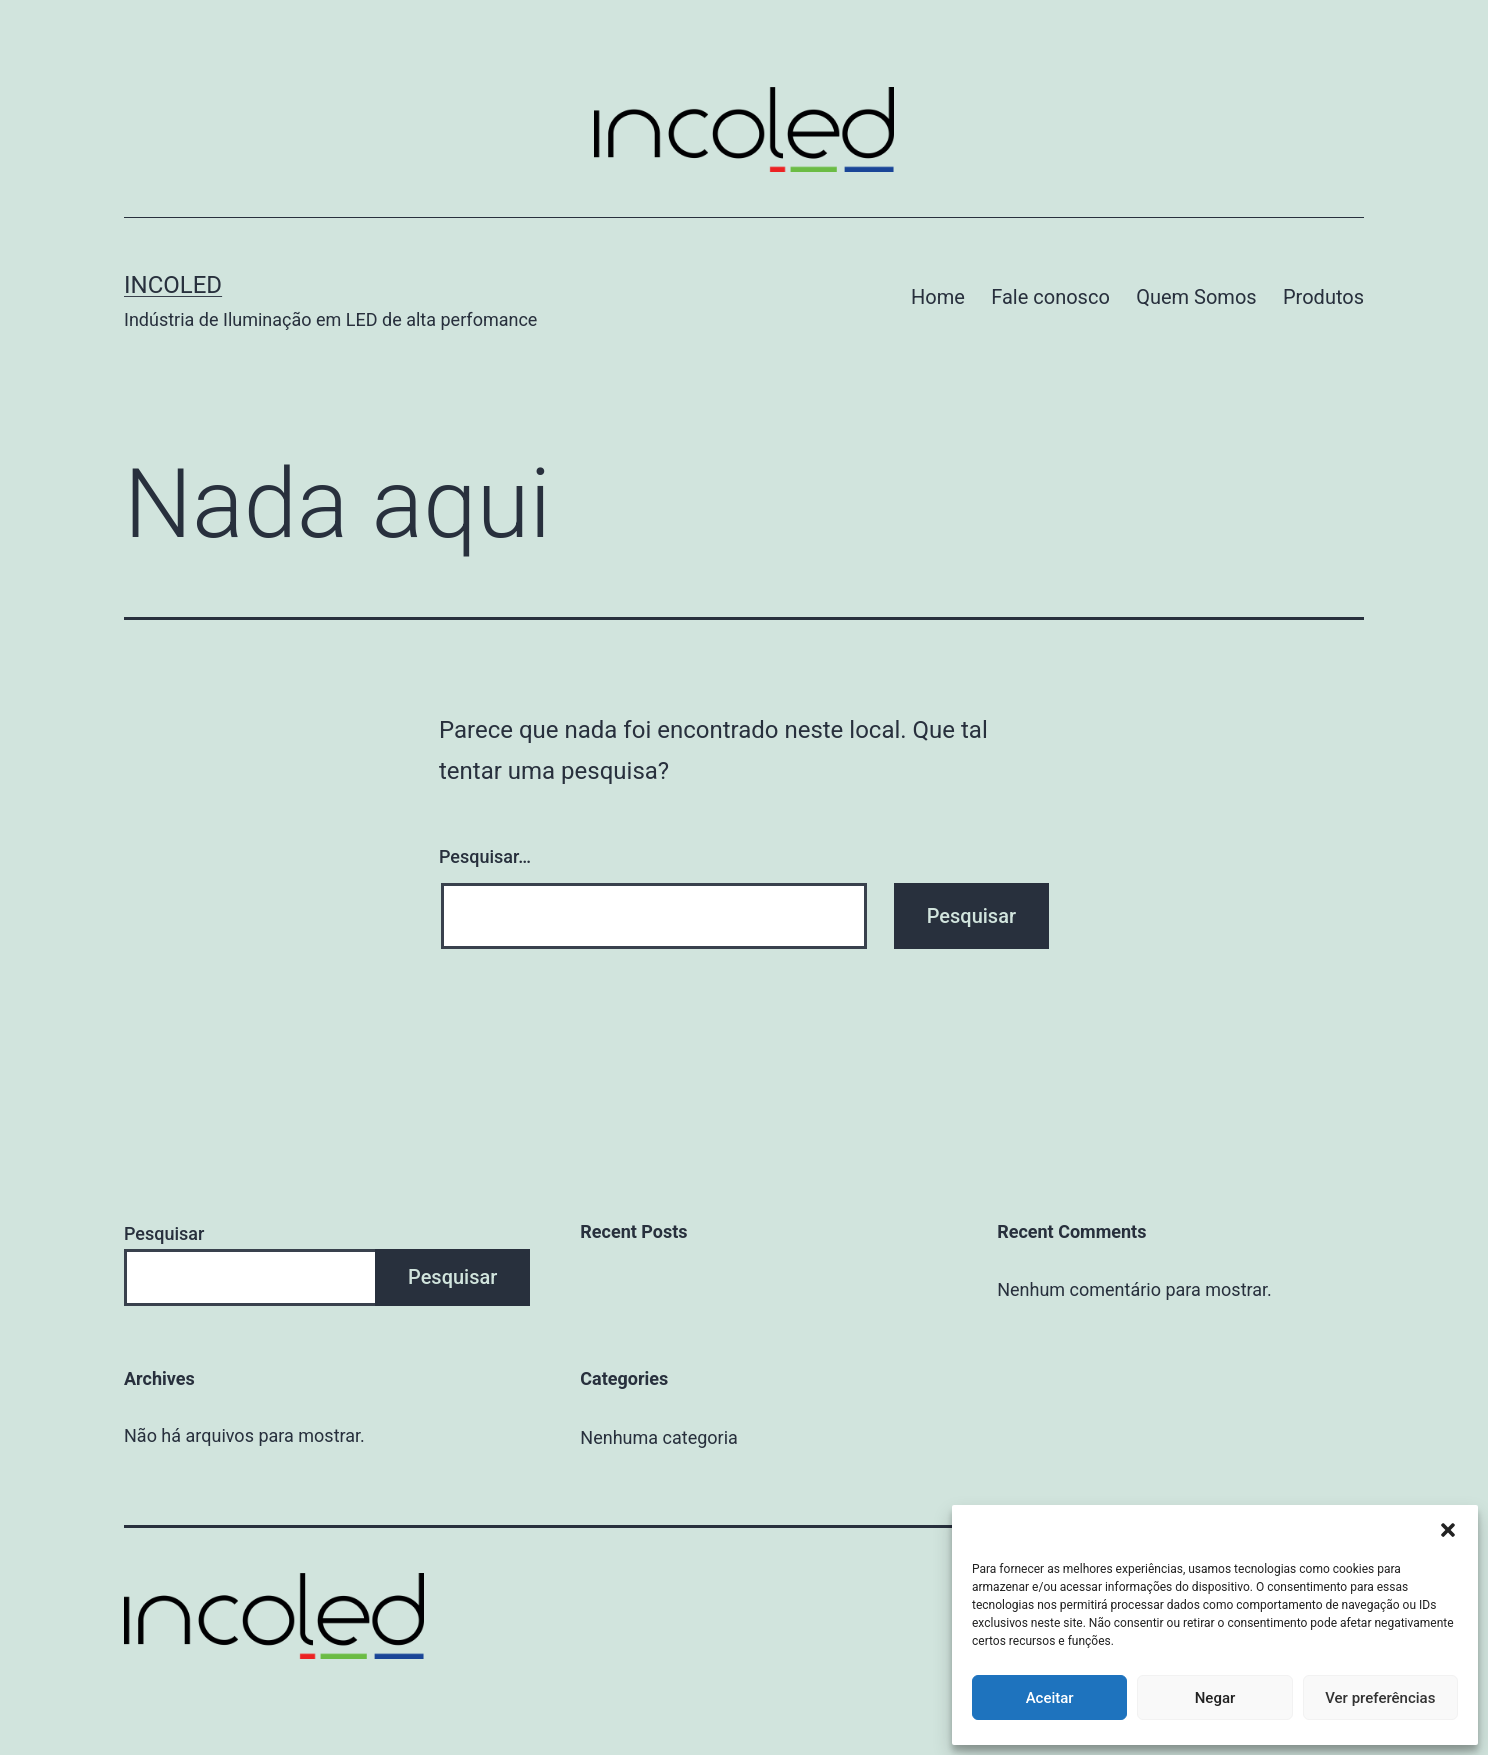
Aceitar (1050, 1698)
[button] (1448, 1530)
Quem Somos (1196, 297)
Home (938, 297)
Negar (1215, 1698)
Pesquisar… (485, 856)
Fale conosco (1050, 297)
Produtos (1323, 297)
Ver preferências (1380, 1698)
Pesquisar (164, 1233)
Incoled (173, 285)
